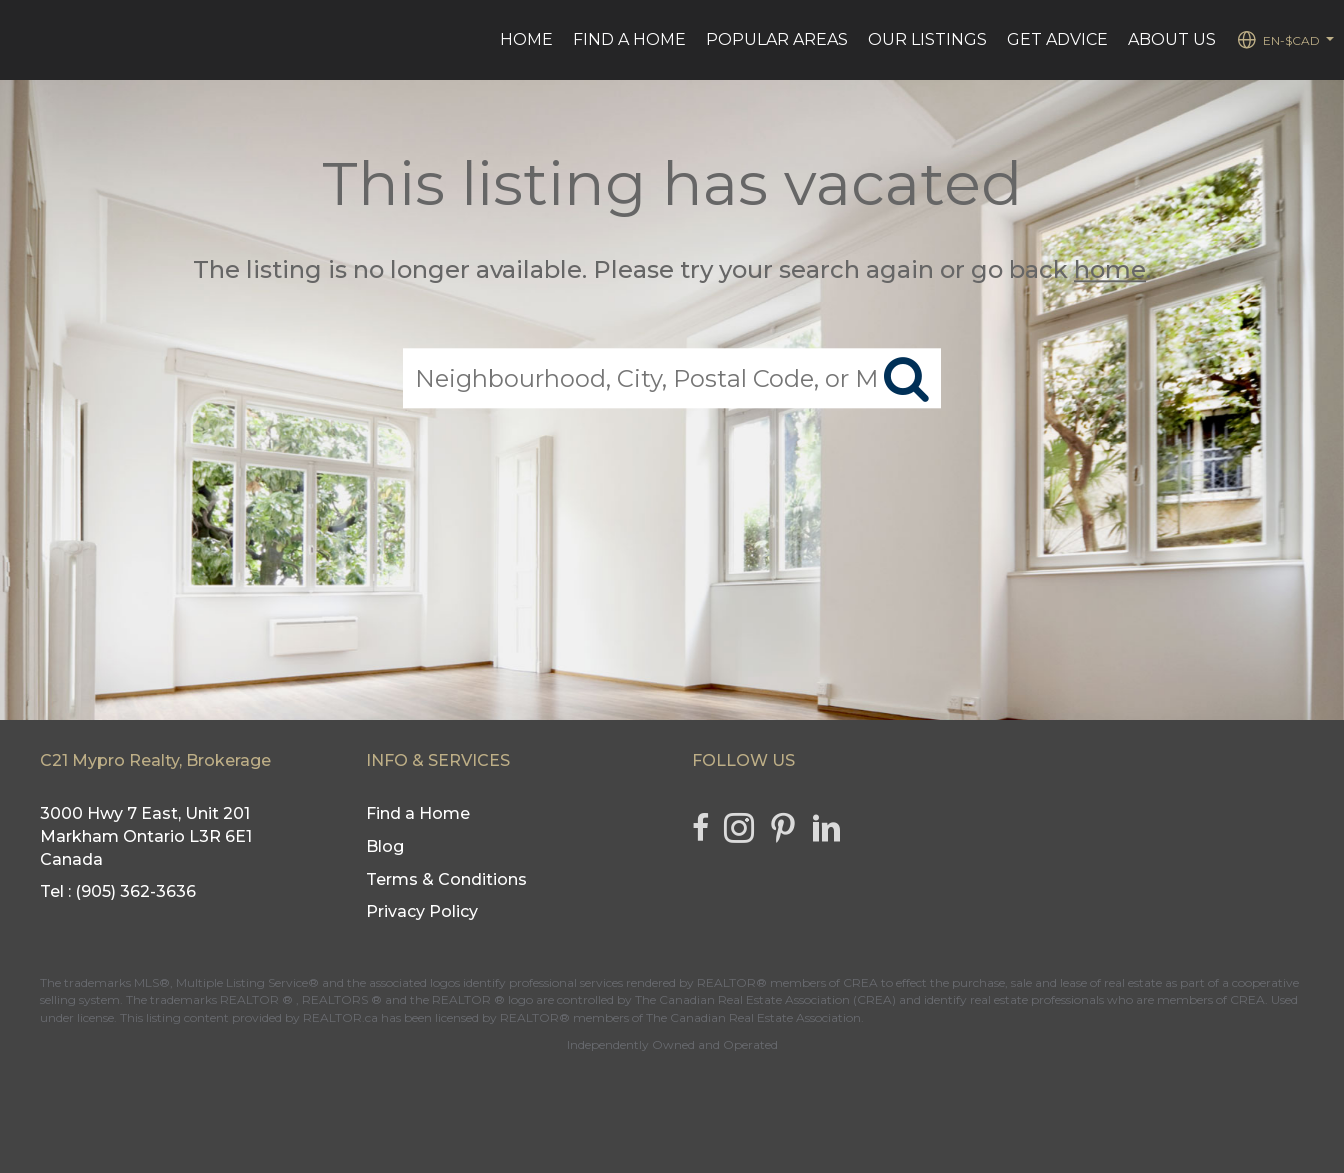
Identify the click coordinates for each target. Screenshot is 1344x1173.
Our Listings (927, 39)
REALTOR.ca (340, 1017)
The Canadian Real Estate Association (753, 1017)
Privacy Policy (422, 911)
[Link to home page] (25, 40)
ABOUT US (1172, 39)
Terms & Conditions (446, 879)
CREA (860, 982)
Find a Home (629, 39)
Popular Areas (777, 39)
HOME (526, 39)
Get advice (1057, 39)
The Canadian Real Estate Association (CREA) (765, 999)
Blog (385, 846)
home (1110, 269)
